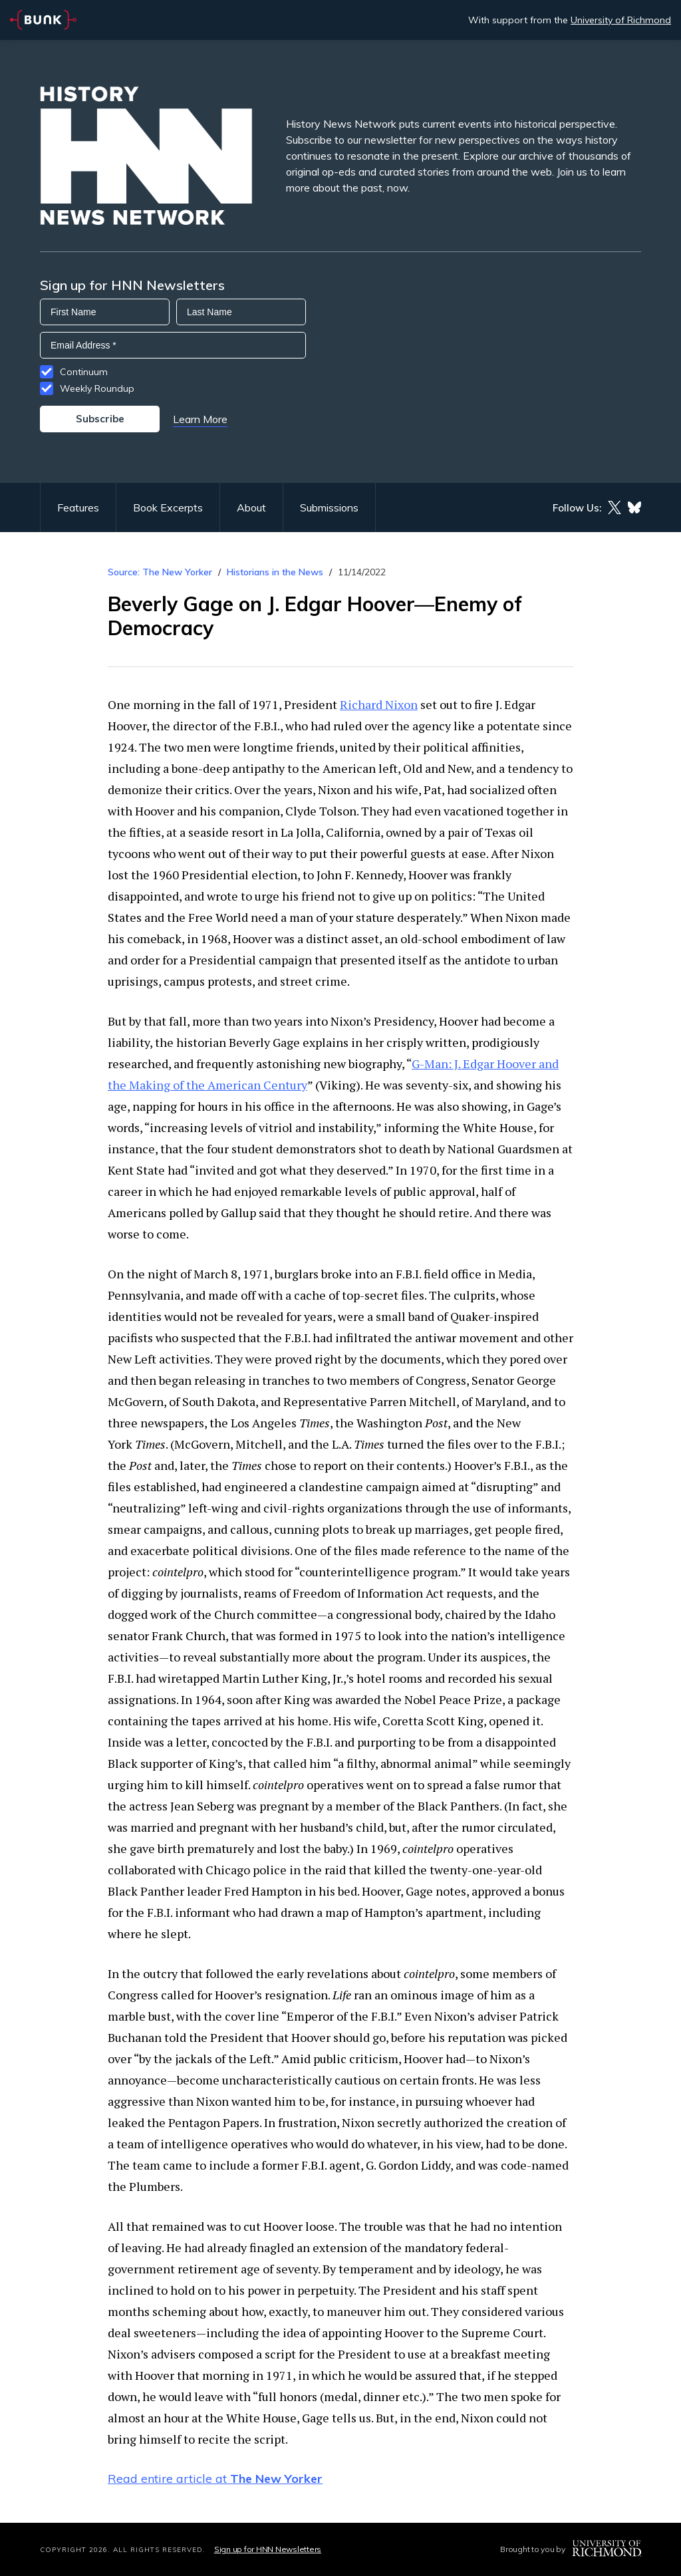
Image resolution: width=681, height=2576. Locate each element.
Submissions (329, 507)
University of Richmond (621, 20)
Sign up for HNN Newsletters (267, 2549)
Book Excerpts (168, 507)
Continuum (84, 372)
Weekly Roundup (97, 388)
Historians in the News (275, 572)
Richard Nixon (379, 704)
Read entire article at (215, 2478)
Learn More (200, 419)
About (251, 507)
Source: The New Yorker (160, 572)
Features (78, 507)
